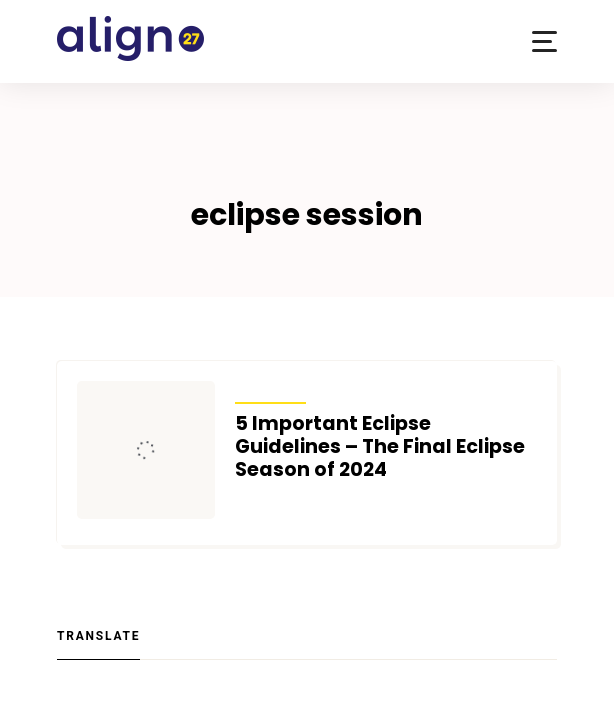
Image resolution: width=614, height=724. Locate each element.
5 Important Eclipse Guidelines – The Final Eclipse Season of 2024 (380, 446)
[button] (544, 41)
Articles (270, 390)
